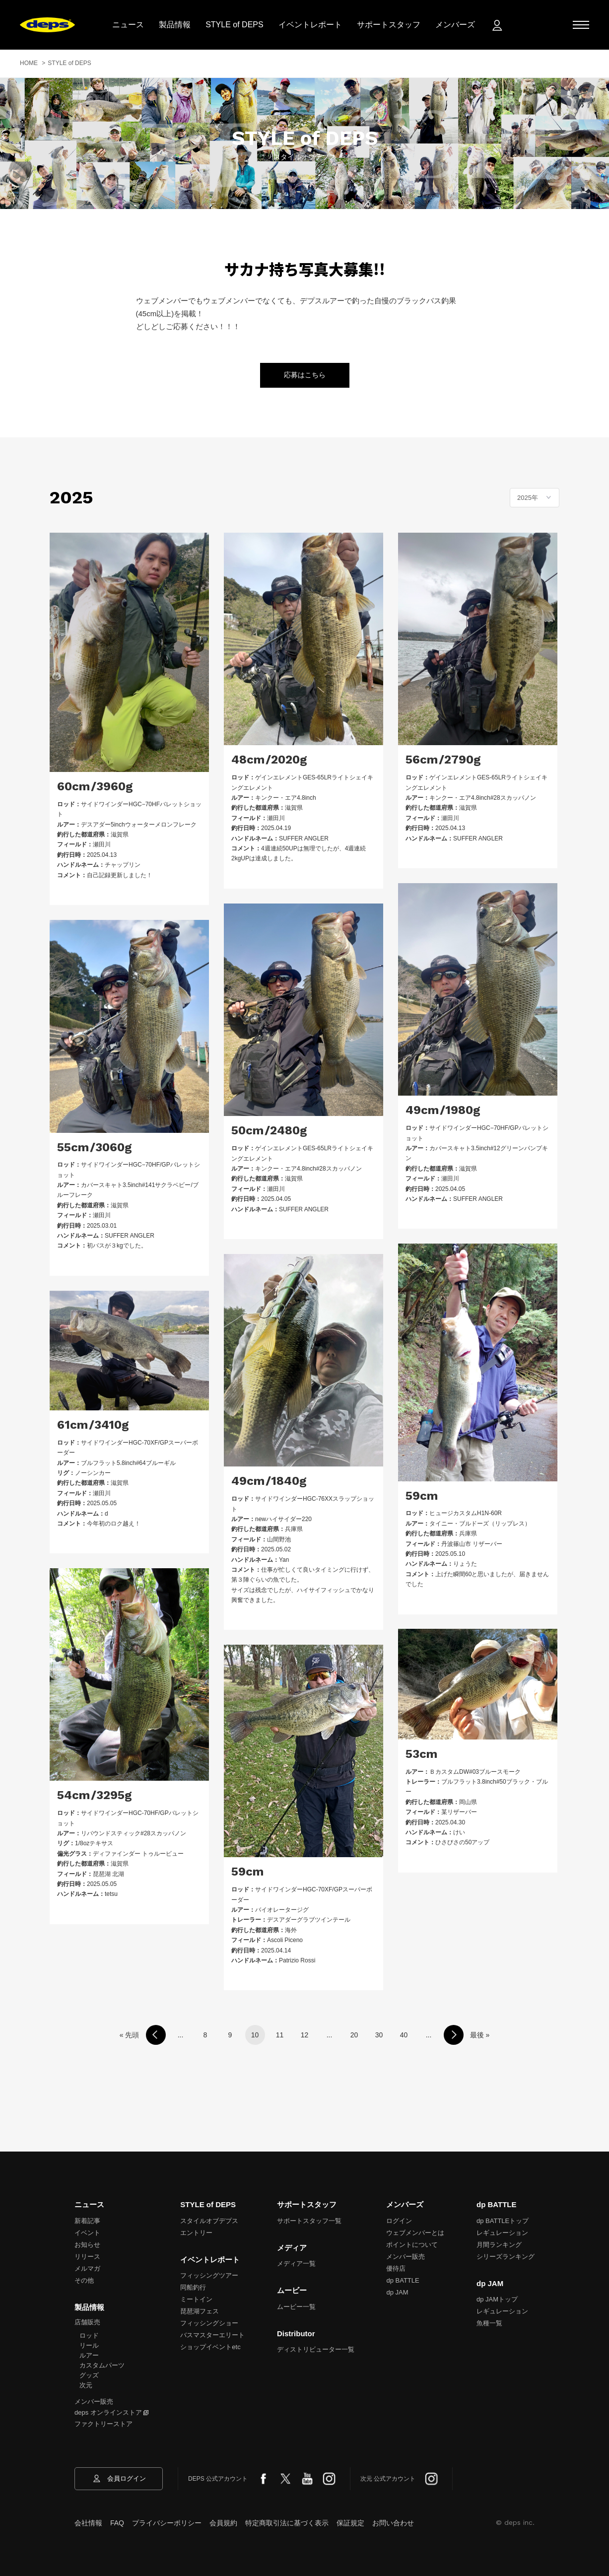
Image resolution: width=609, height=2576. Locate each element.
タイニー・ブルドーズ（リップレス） (480, 1523)
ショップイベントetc (210, 2347)
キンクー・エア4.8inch (285, 797)
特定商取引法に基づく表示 (287, 2523)
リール (89, 2345)
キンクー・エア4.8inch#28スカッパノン (482, 797)
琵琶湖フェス (199, 2311)
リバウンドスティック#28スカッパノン (133, 1833)
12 (305, 2035)
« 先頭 (129, 2035)
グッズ (89, 2375)
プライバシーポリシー (167, 2523)
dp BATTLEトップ (502, 2221)
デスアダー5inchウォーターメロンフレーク (139, 824)
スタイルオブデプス (209, 2221)
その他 (84, 2280)
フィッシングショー (209, 2323)
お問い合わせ (393, 2523)
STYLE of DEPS (244, 24)
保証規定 (350, 2523)
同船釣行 (193, 2287)
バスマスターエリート (212, 2335)
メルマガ (87, 2268)
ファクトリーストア (103, 2424)
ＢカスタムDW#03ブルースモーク (475, 1771)
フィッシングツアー (209, 2275)
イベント (87, 2232)
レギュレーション (502, 2232)
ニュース (137, 24)
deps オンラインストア (108, 2412)
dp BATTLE (402, 2280)
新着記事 (87, 2221)
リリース (87, 2256)
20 (354, 2035)
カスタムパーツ (102, 2365)
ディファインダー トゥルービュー (138, 1853)
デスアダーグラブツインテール (308, 1919)
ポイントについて (412, 2244)
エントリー (196, 2232)
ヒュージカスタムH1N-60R (465, 1513)
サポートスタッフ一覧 (309, 2221)
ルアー (89, 2355)
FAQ (117, 2523)
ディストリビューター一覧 (315, 2349)
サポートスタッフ (397, 24)
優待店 (396, 2268)
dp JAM (397, 2292)
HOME (29, 63)
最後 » (480, 2035)
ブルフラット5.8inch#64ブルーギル (128, 1463)
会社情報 (88, 2523)
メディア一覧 (296, 2263)
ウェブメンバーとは (415, 2232)
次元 (85, 2385)
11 (280, 2035)
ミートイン (196, 2299)
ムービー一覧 (296, 2306)
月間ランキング (499, 2244)
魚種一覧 (489, 2323)
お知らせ (87, 2244)
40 (404, 2035)
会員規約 (223, 2523)
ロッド (89, 2335)
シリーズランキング (505, 2256)
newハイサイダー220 (283, 1519)
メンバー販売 (93, 2401)
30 (379, 2035)
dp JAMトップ (497, 2299)
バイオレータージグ (282, 1909)
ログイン (399, 2221)
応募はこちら (305, 375)
